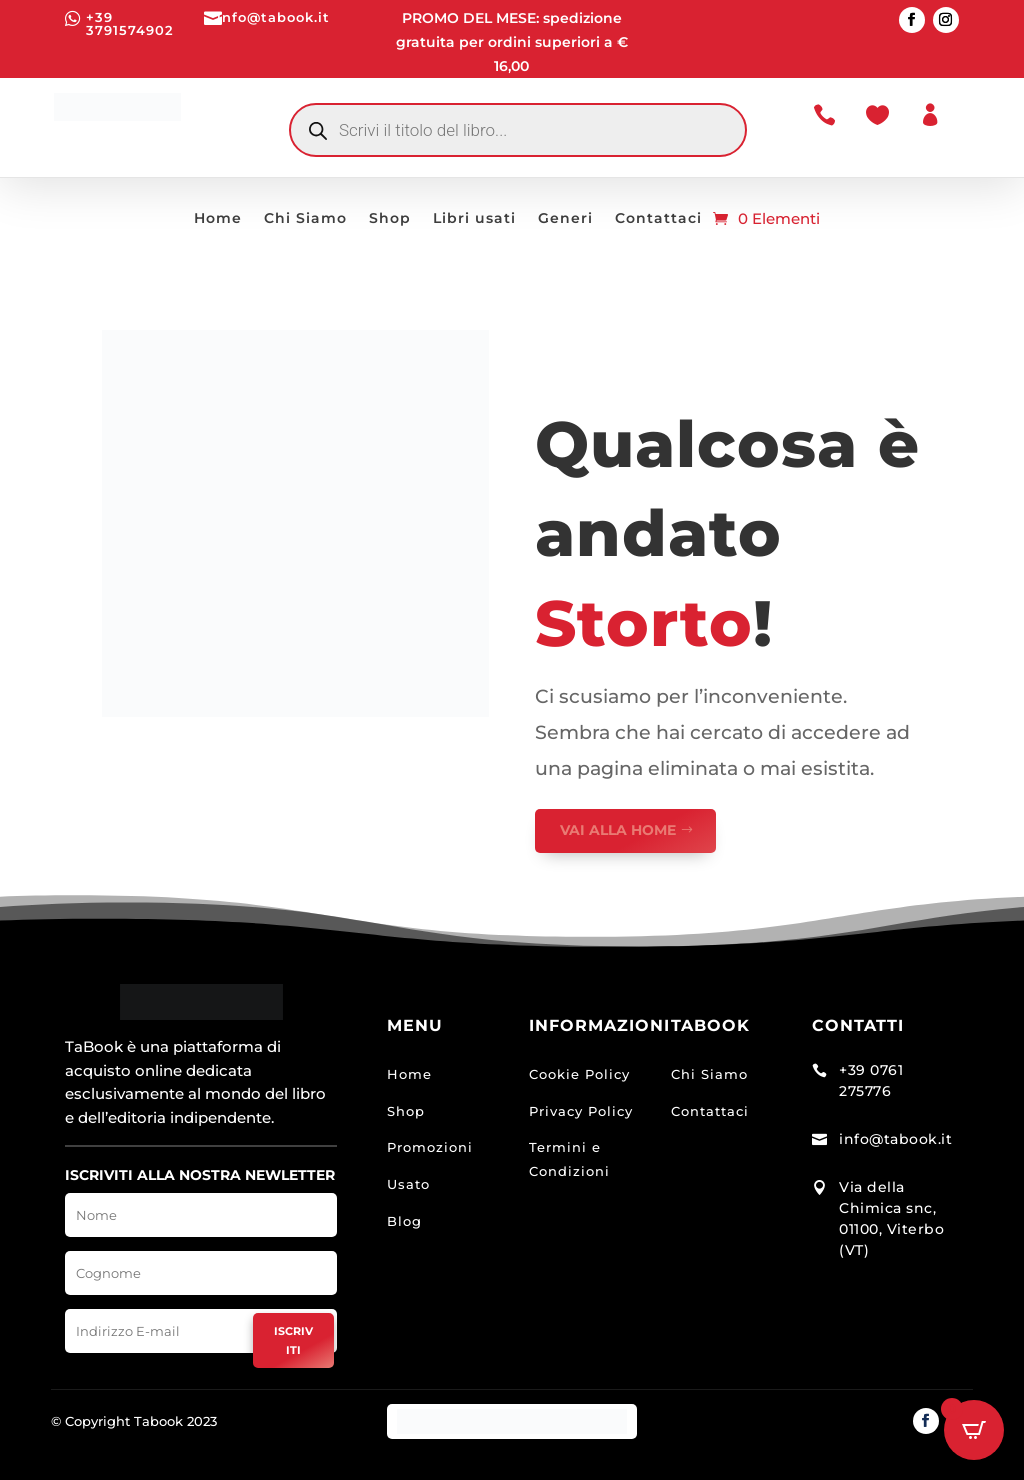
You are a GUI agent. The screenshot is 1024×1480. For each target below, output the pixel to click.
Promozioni (430, 1147)
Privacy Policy (581, 1111)
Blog (404, 1221)
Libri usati (474, 219)
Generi (565, 219)
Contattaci (658, 219)
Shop (390, 219)
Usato (408, 1184)
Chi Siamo (305, 219)
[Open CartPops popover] (974, 1430)
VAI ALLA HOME (618, 830)
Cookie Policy (579, 1074)
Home (218, 219)
